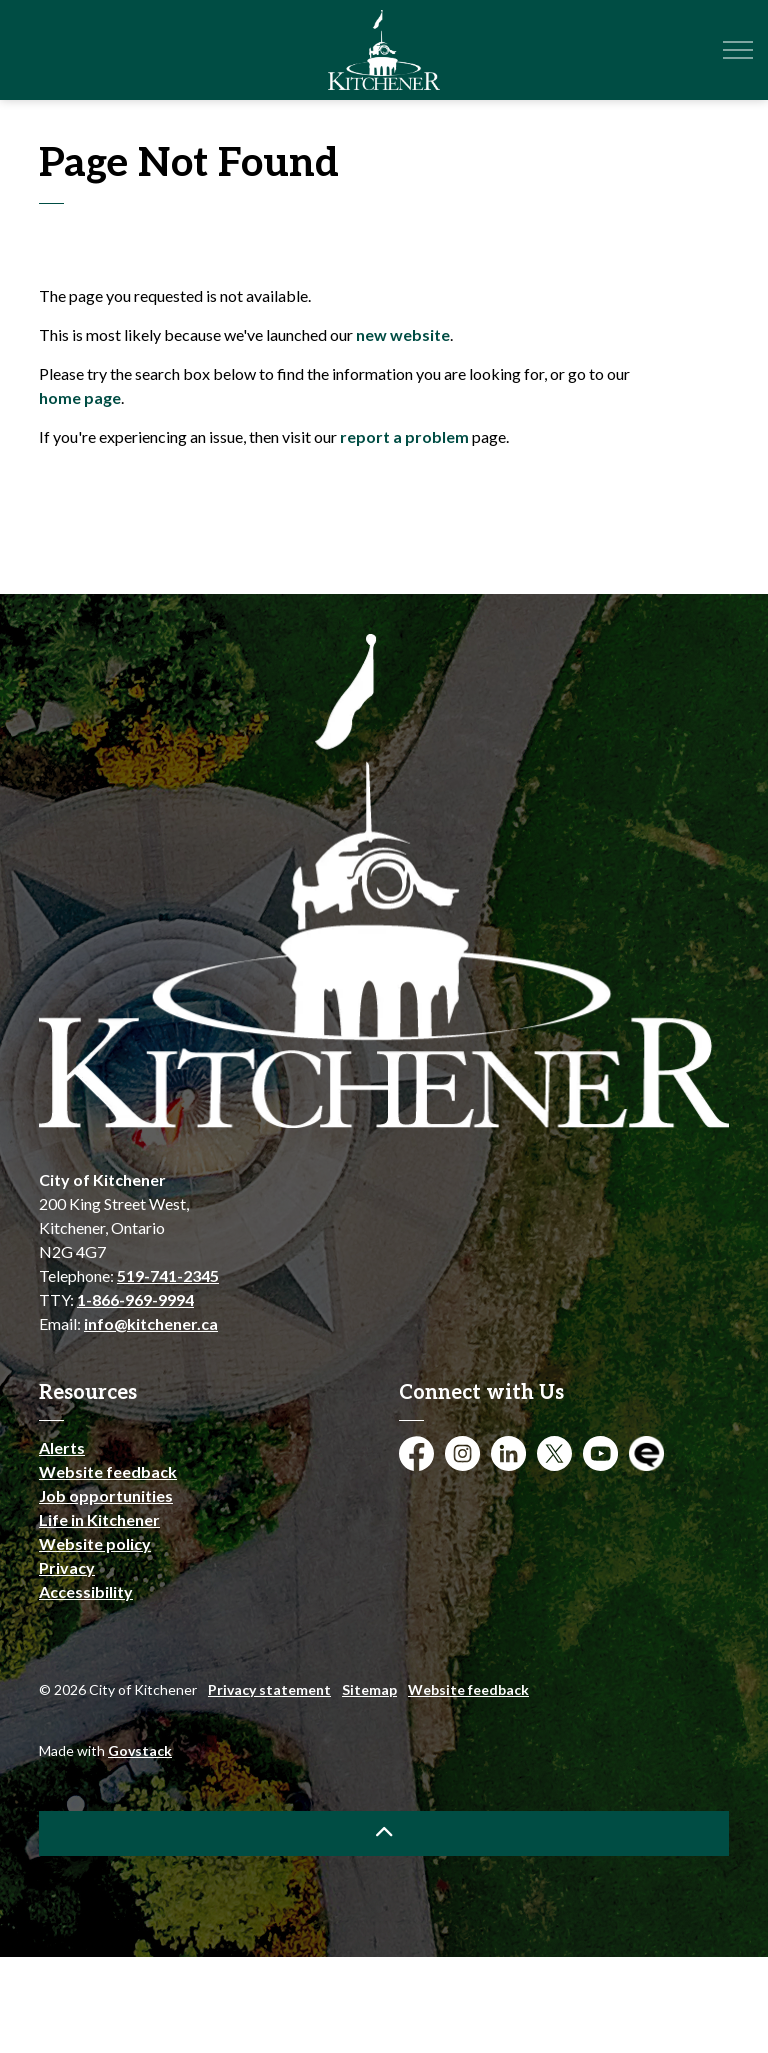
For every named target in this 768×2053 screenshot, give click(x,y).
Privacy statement (269, 1689)
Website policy (95, 1543)
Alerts (62, 1447)
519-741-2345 (168, 1275)
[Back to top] (384, 1833)
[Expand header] (738, 50)
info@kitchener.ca (151, 1323)
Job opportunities (106, 1495)
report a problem (404, 436)
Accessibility (86, 1591)
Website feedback (108, 1471)
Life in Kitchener (99, 1519)
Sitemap (369, 1689)
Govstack (140, 1750)
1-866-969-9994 (135, 1299)
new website (403, 334)
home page (80, 397)
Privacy (67, 1567)
